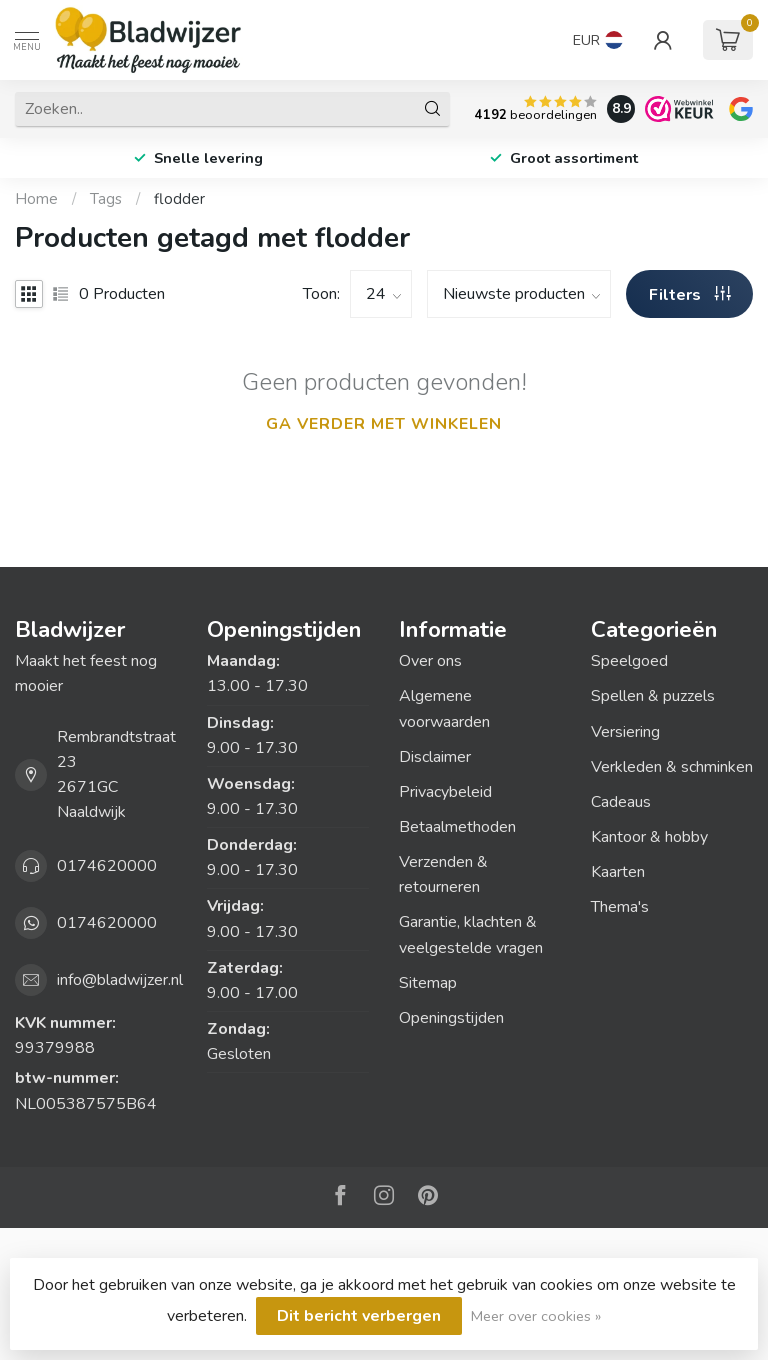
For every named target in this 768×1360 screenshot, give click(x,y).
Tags (106, 199)
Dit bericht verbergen (359, 1316)
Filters (690, 295)
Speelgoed (629, 661)
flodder (179, 199)
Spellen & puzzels (653, 696)
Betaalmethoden (457, 827)
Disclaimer (435, 757)
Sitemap (428, 983)
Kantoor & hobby (649, 837)
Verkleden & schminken (672, 767)
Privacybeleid (445, 792)
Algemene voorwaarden (444, 708)
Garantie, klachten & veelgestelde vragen (471, 934)
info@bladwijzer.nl (120, 980)
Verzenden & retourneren (443, 874)
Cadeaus (621, 802)
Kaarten (618, 872)
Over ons (430, 661)
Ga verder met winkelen (384, 424)
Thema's (620, 907)
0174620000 (107, 866)
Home (36, 199)
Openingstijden (451, 1018)
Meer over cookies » (536, 1316)
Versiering (625, 732)
